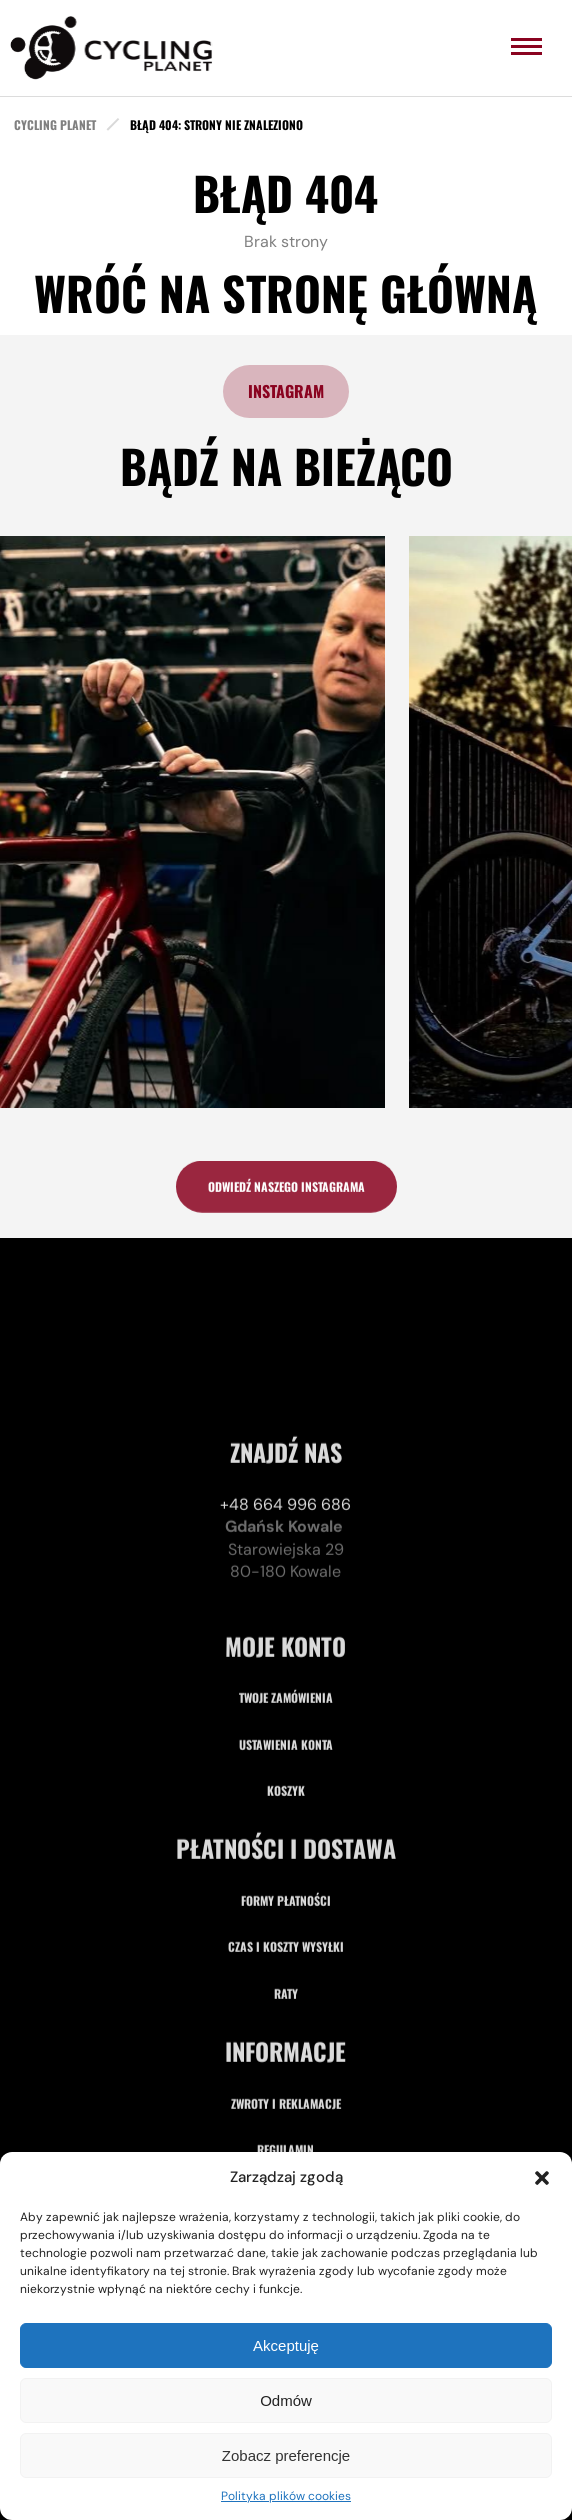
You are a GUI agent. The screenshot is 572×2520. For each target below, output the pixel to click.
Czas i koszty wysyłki (286, 2098)
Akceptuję (286, 2345)
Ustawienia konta (286, 1895)
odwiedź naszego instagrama (286, 1192)
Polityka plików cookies (286, 2496)
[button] (542, 2178)
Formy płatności (286, 2052)
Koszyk (286, 1942)
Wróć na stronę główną (285, 292)
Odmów (286, 2400)
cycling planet (55, 125)
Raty (286, 2145)
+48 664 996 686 (285, 1656)
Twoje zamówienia (286, 1849)
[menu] (526, 46)
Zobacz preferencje (286, 2455)
